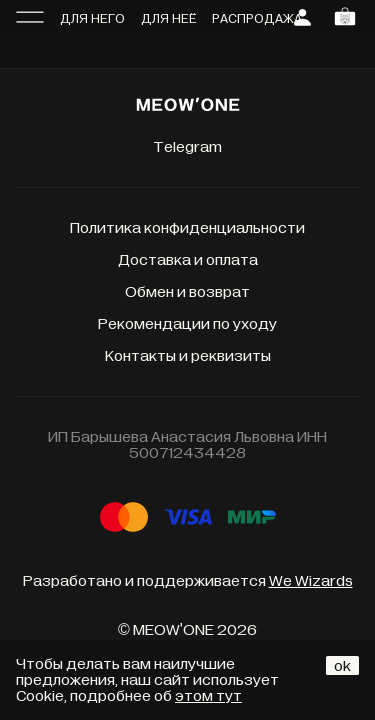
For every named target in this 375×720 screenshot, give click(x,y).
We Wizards (311, 581)
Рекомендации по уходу (187, 324)
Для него (92, 19)
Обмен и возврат (187, 292)
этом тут (208, 696)
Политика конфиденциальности (187, 228)
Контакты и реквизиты (188, 356)
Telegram (187, 147)
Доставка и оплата (188, 260)
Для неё (168, 19)
